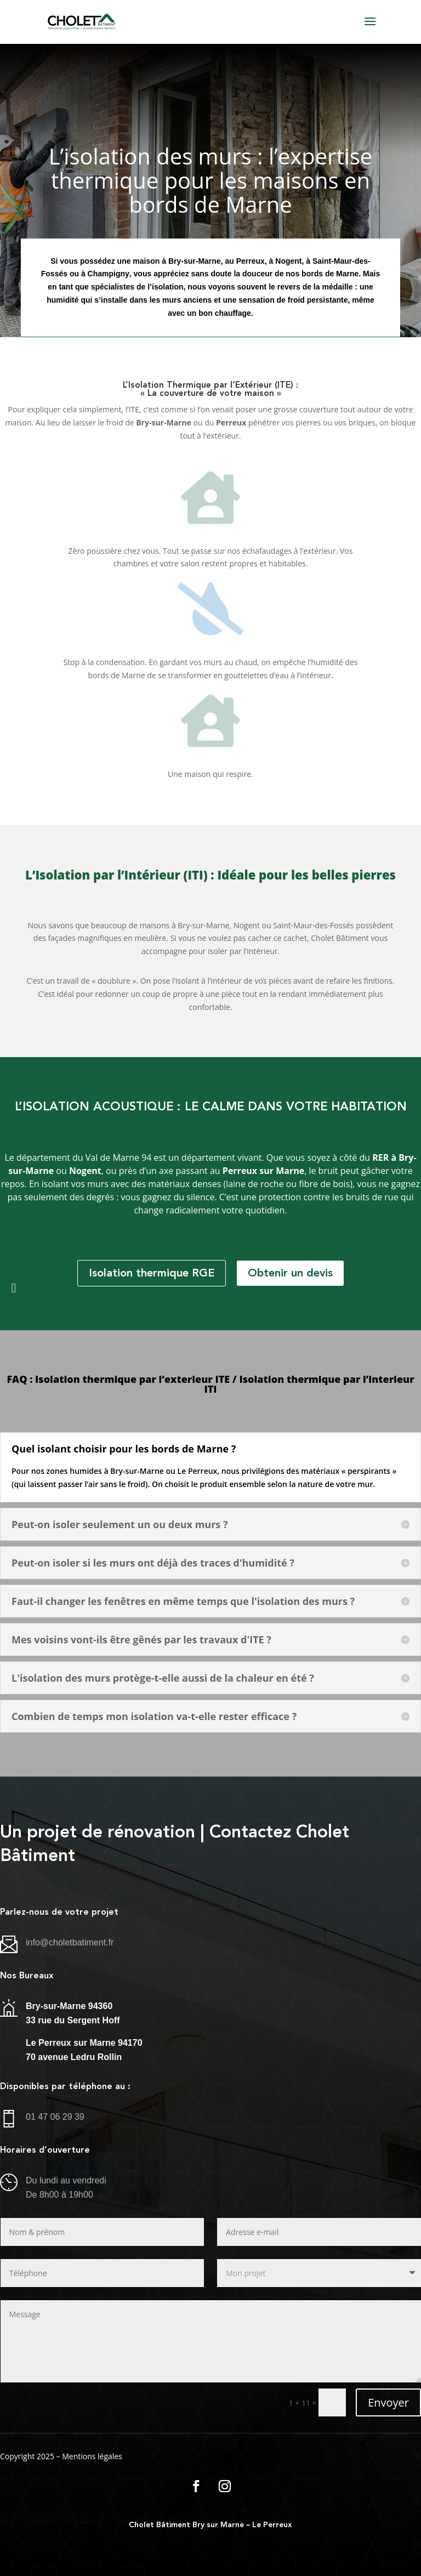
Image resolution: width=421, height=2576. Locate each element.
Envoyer (388, 2402)
